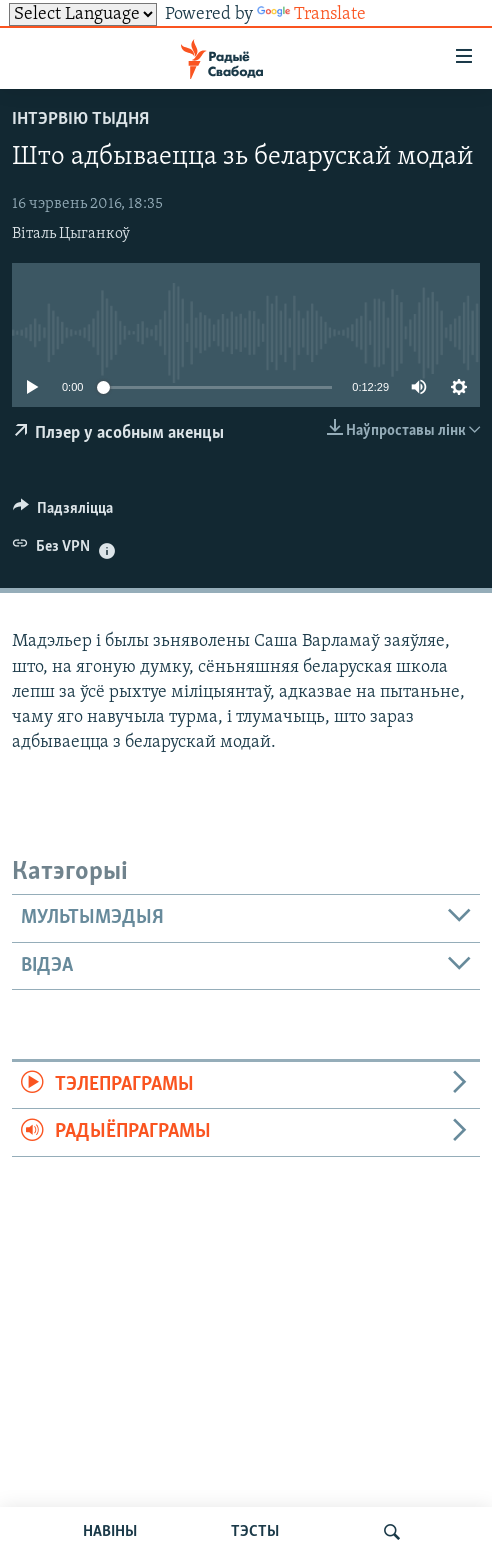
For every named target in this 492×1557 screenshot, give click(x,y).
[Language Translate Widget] (83, 14)
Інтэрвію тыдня (80, 119)
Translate (311, 14)
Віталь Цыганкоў (71, 234)
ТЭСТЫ (255, 1532)
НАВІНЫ (110, 1532)
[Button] (63, 513)
